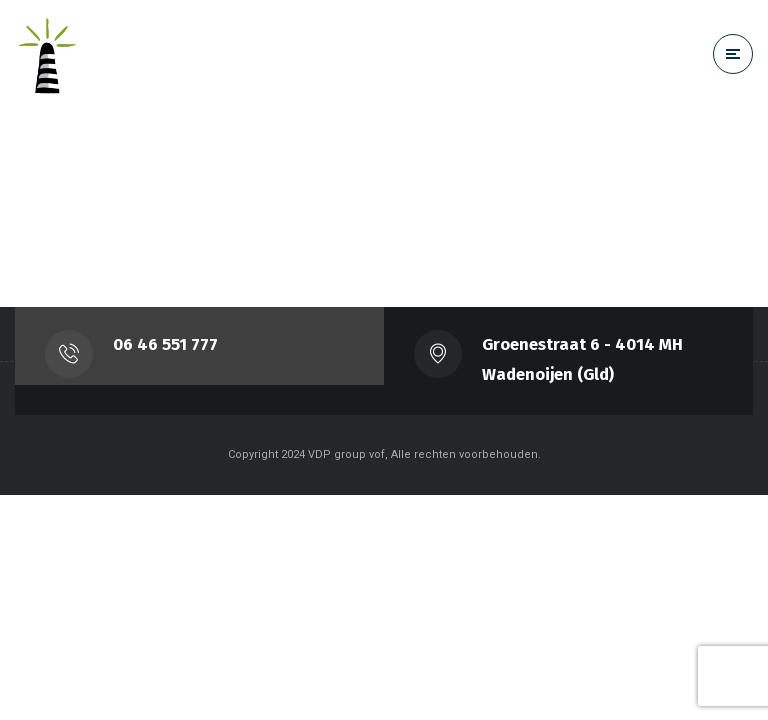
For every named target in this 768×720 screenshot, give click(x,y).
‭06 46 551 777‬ (165, 344)
